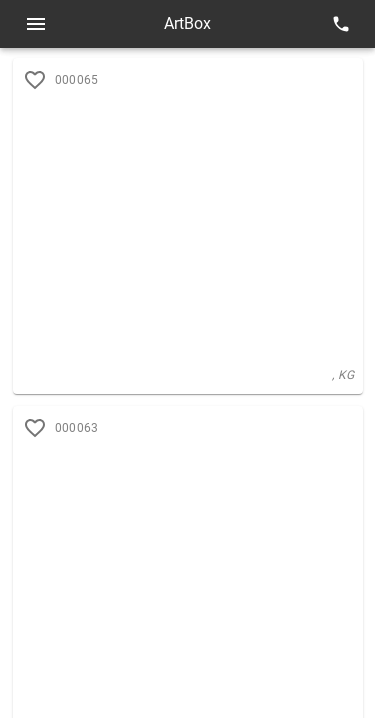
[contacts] (341, 24)
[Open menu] (36, 24)
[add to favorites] (35, 428)
